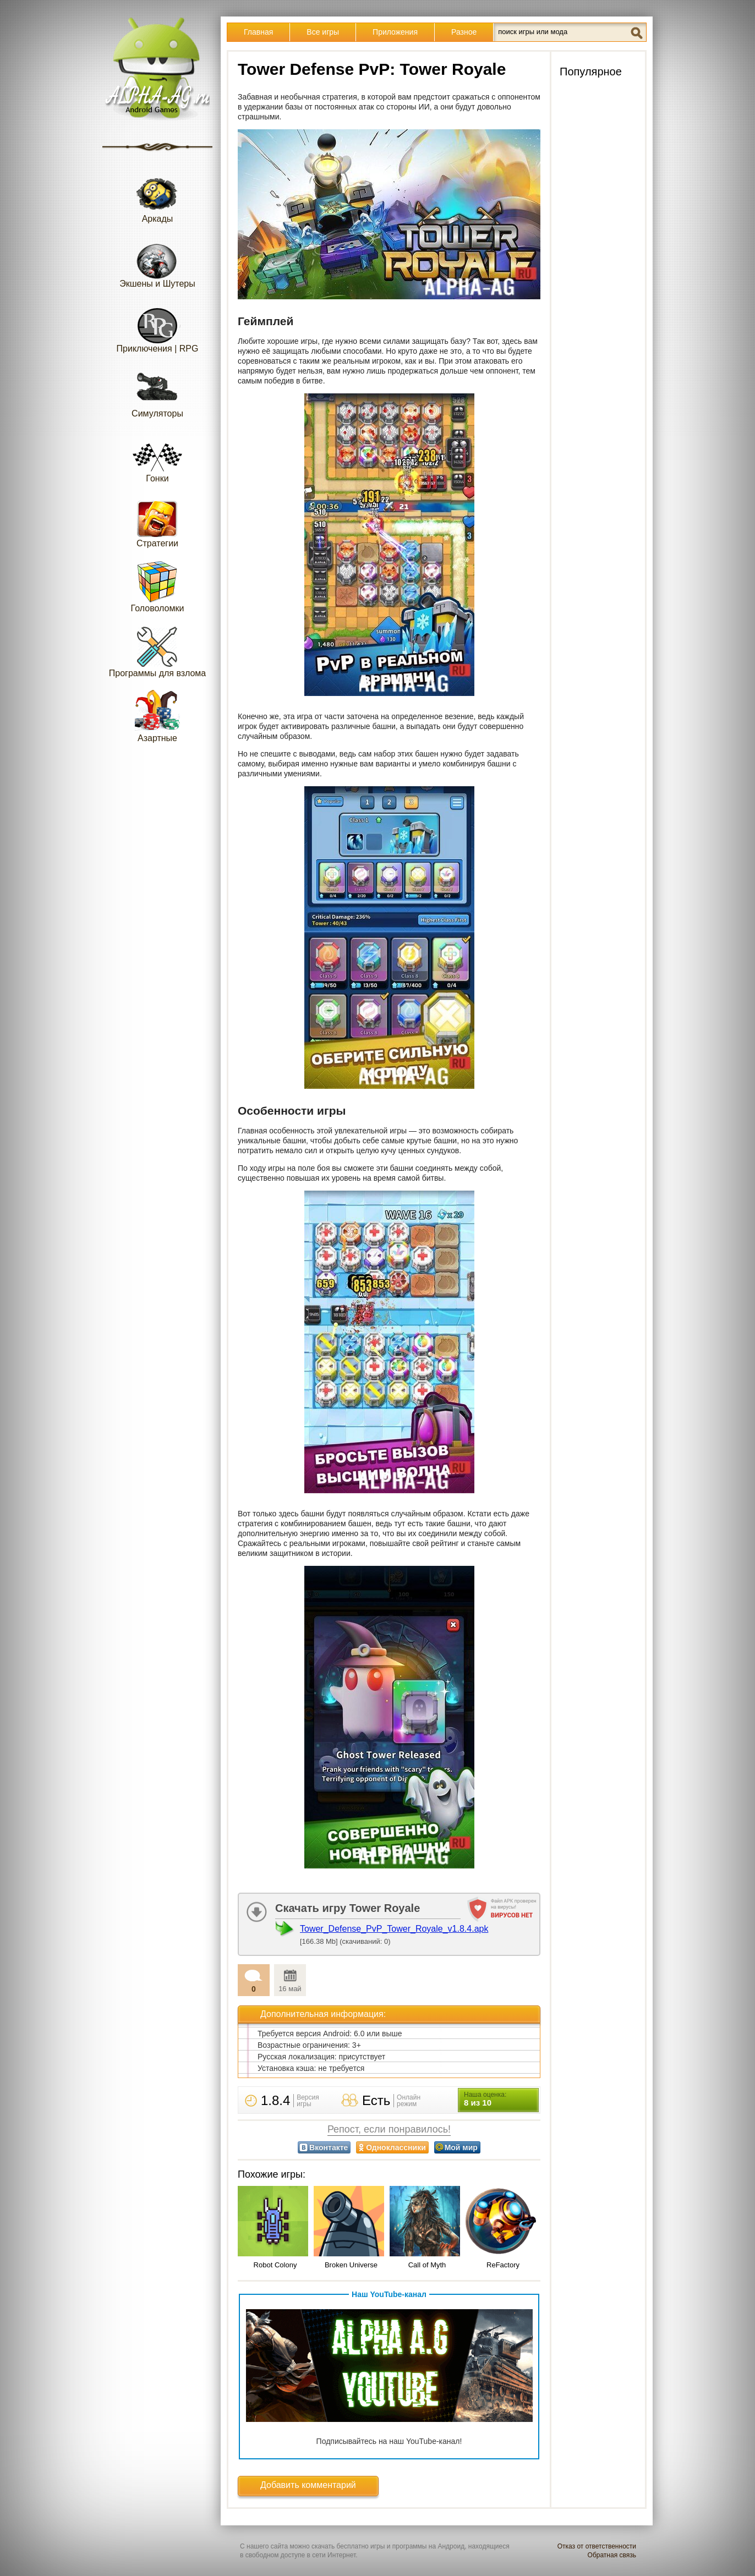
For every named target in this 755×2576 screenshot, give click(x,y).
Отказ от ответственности (596, 2546)
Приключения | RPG (158, 326)
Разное (464, 32)
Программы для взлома (157, 651)
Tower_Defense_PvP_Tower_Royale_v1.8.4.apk (394, 1928)
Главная (258, 32)
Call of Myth (427, 2265)
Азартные (157, 716)
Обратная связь (612, 2555)
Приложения (395, 32)
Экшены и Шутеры (157, 261)
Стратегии (157, 521)
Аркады (157, 196)
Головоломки (157, 586)
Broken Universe (351, 2265)
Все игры (323, 32)
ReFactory (502, 2265)
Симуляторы (157, 391)
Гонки (157, 456)
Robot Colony (275, 2265)
